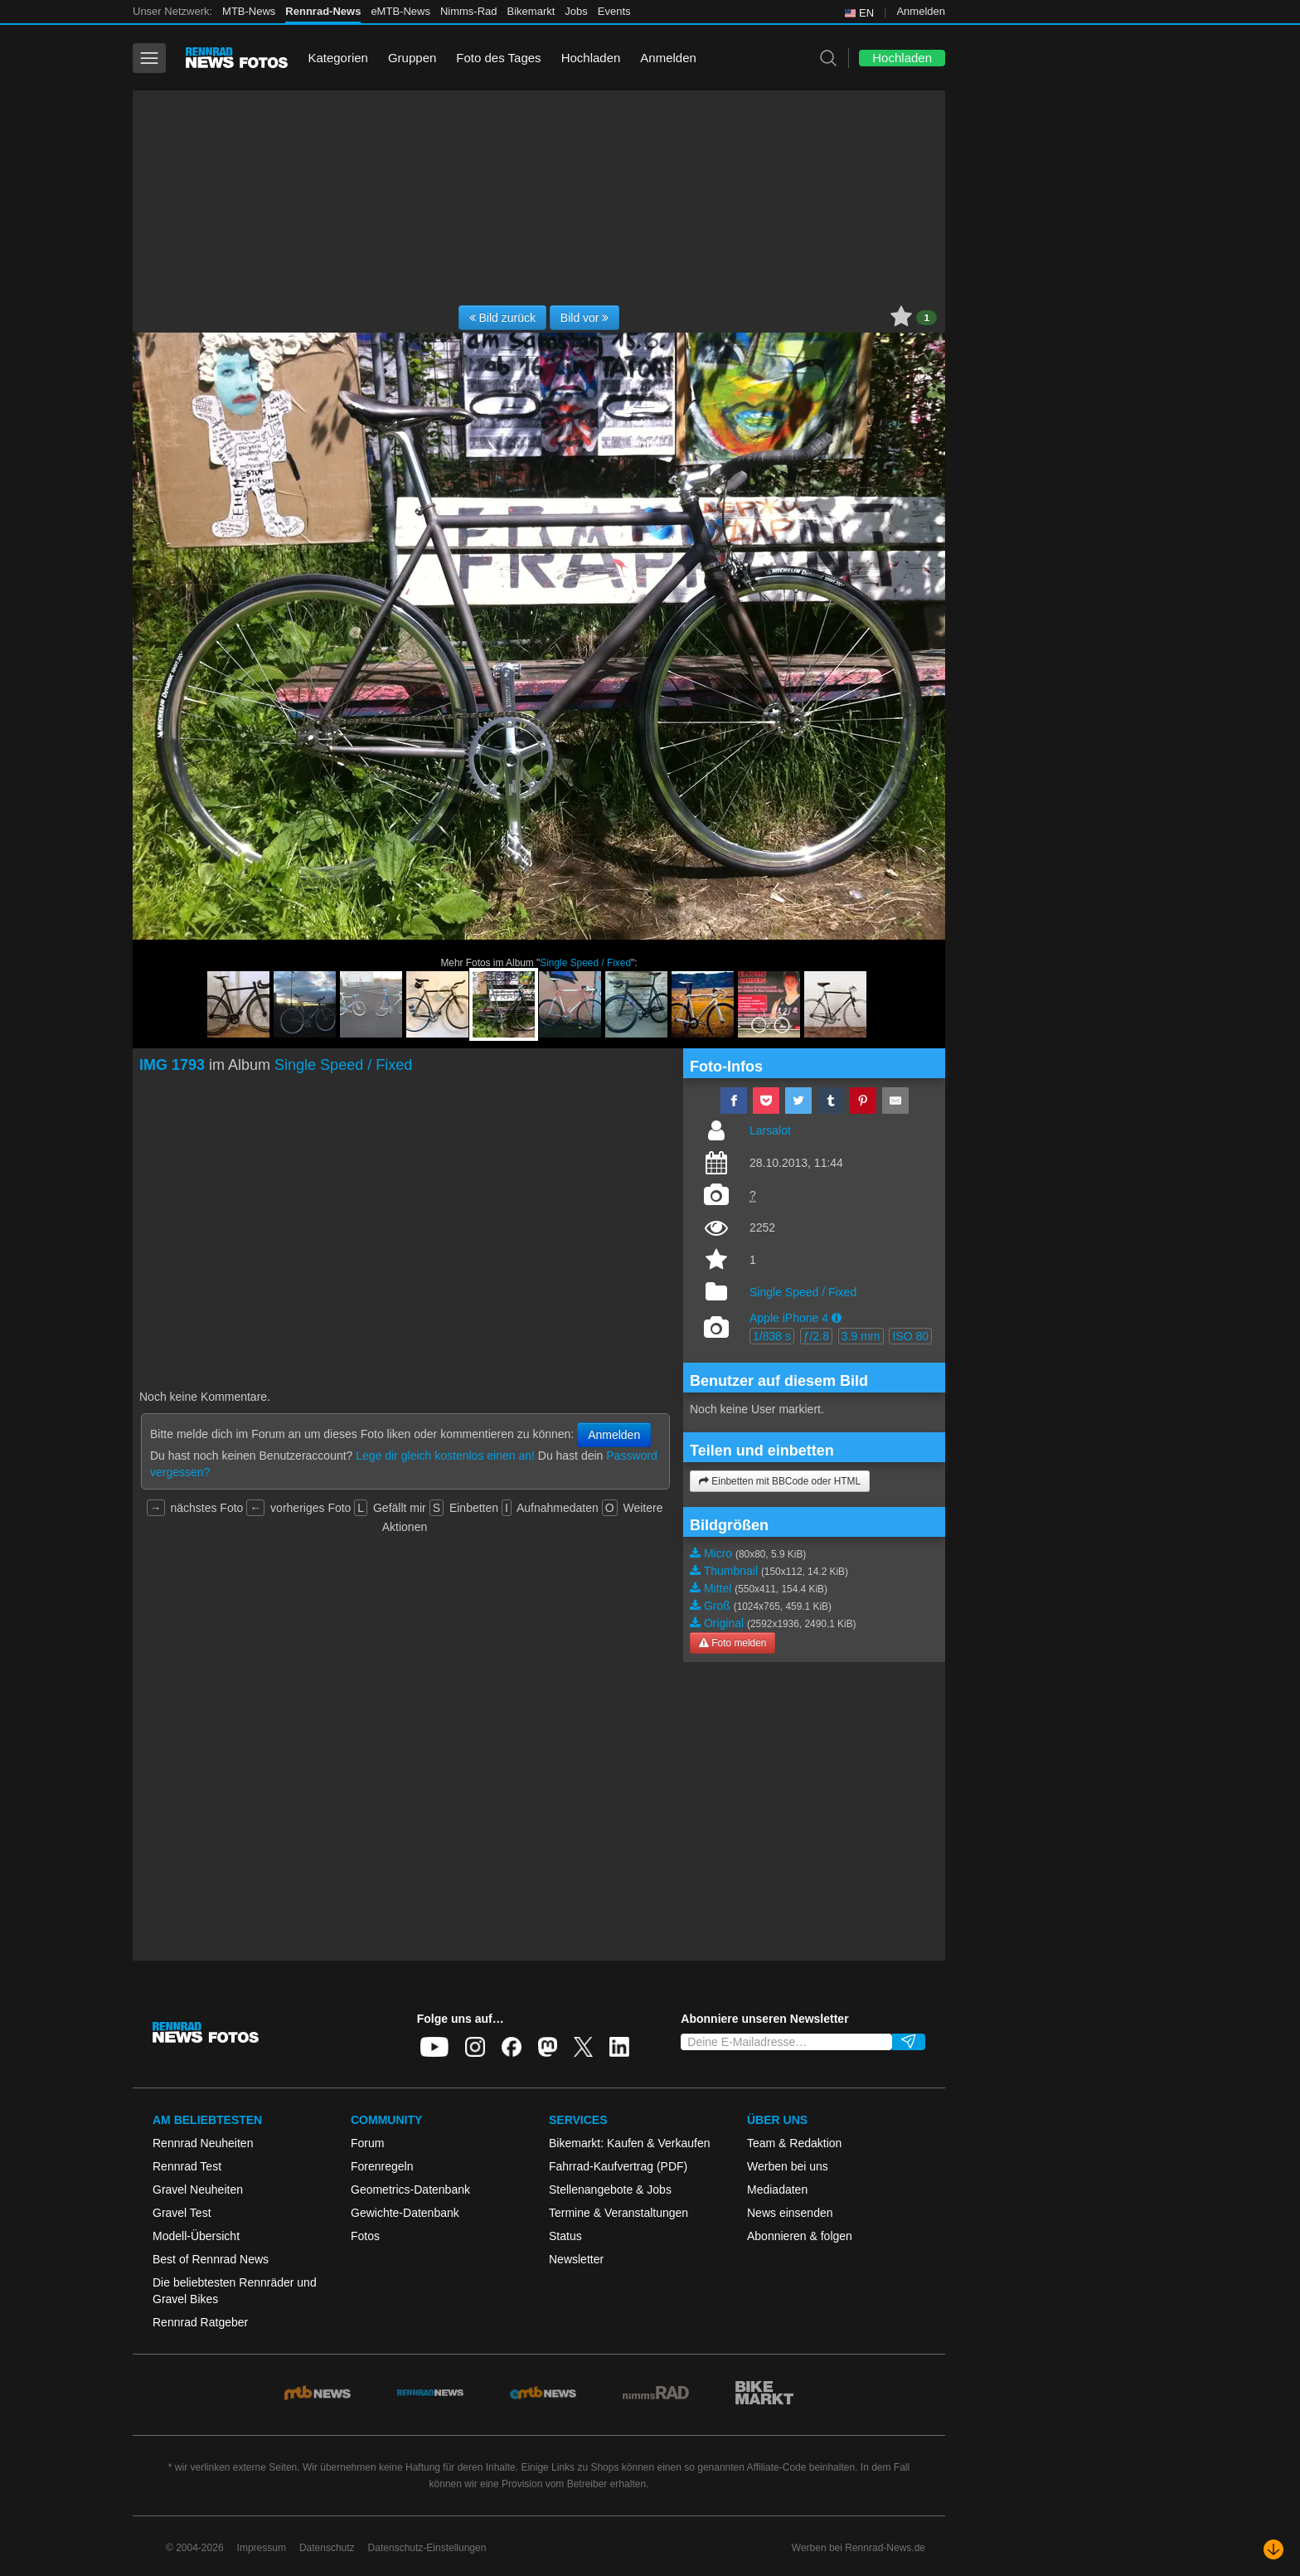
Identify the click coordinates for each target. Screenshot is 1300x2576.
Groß (717, 1605)
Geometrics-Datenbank (410, 2189)
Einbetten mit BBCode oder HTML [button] (780, 1481)
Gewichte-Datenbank (405, 2212)
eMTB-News (400, 11)
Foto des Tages (498, 58)
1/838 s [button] (772, 1336)
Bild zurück (502, 317)
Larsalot (770, 1130)
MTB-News (248, 11)
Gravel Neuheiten (198, 2189)
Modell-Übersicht (196, 2236)
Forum (367, 2143)
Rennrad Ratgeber (200, 2322)
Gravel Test (182, 2212)
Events (614, 11)
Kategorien (338, 58)
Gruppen (412, 58)
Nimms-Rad (468, 11)
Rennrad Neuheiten (203, 2143)
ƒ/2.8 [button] (816, 1336)
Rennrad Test (187, 2166)
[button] (837, 1317)
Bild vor (584, 317)
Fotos (365, 2236)
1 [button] (926, 317)
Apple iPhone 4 (788, 1317)
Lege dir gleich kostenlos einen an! (445, 1455)
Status (565, 2236)
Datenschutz (327, 2548)
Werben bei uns (787, 2166)
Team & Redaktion (794, 2143)
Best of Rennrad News (211, 2259)
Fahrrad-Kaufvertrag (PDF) (618, 2166)
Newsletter (576, 2259)
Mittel (717, 1588)
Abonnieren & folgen (799, 2236)
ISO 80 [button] (910, 1336)
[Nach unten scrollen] (1273, 2549)
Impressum (261, 2548)
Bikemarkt (531, 11)
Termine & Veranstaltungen (618, 2212)
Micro (718, 1553)
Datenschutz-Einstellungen (427, 2548)
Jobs (576, 11)
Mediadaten (777, 2189)
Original (724, 1623)
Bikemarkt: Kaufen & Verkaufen (630, 2143)
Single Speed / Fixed (585, 963)
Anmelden (920, 11)
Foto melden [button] (732, 1643)
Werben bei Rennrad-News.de (858, 2548)
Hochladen (591, 58)
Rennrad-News (323, 11)
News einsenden (790, 2212)
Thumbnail (731, 1570)
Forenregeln (382, 2166)
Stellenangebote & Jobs (610, 2189)
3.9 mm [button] (861, 1336)
